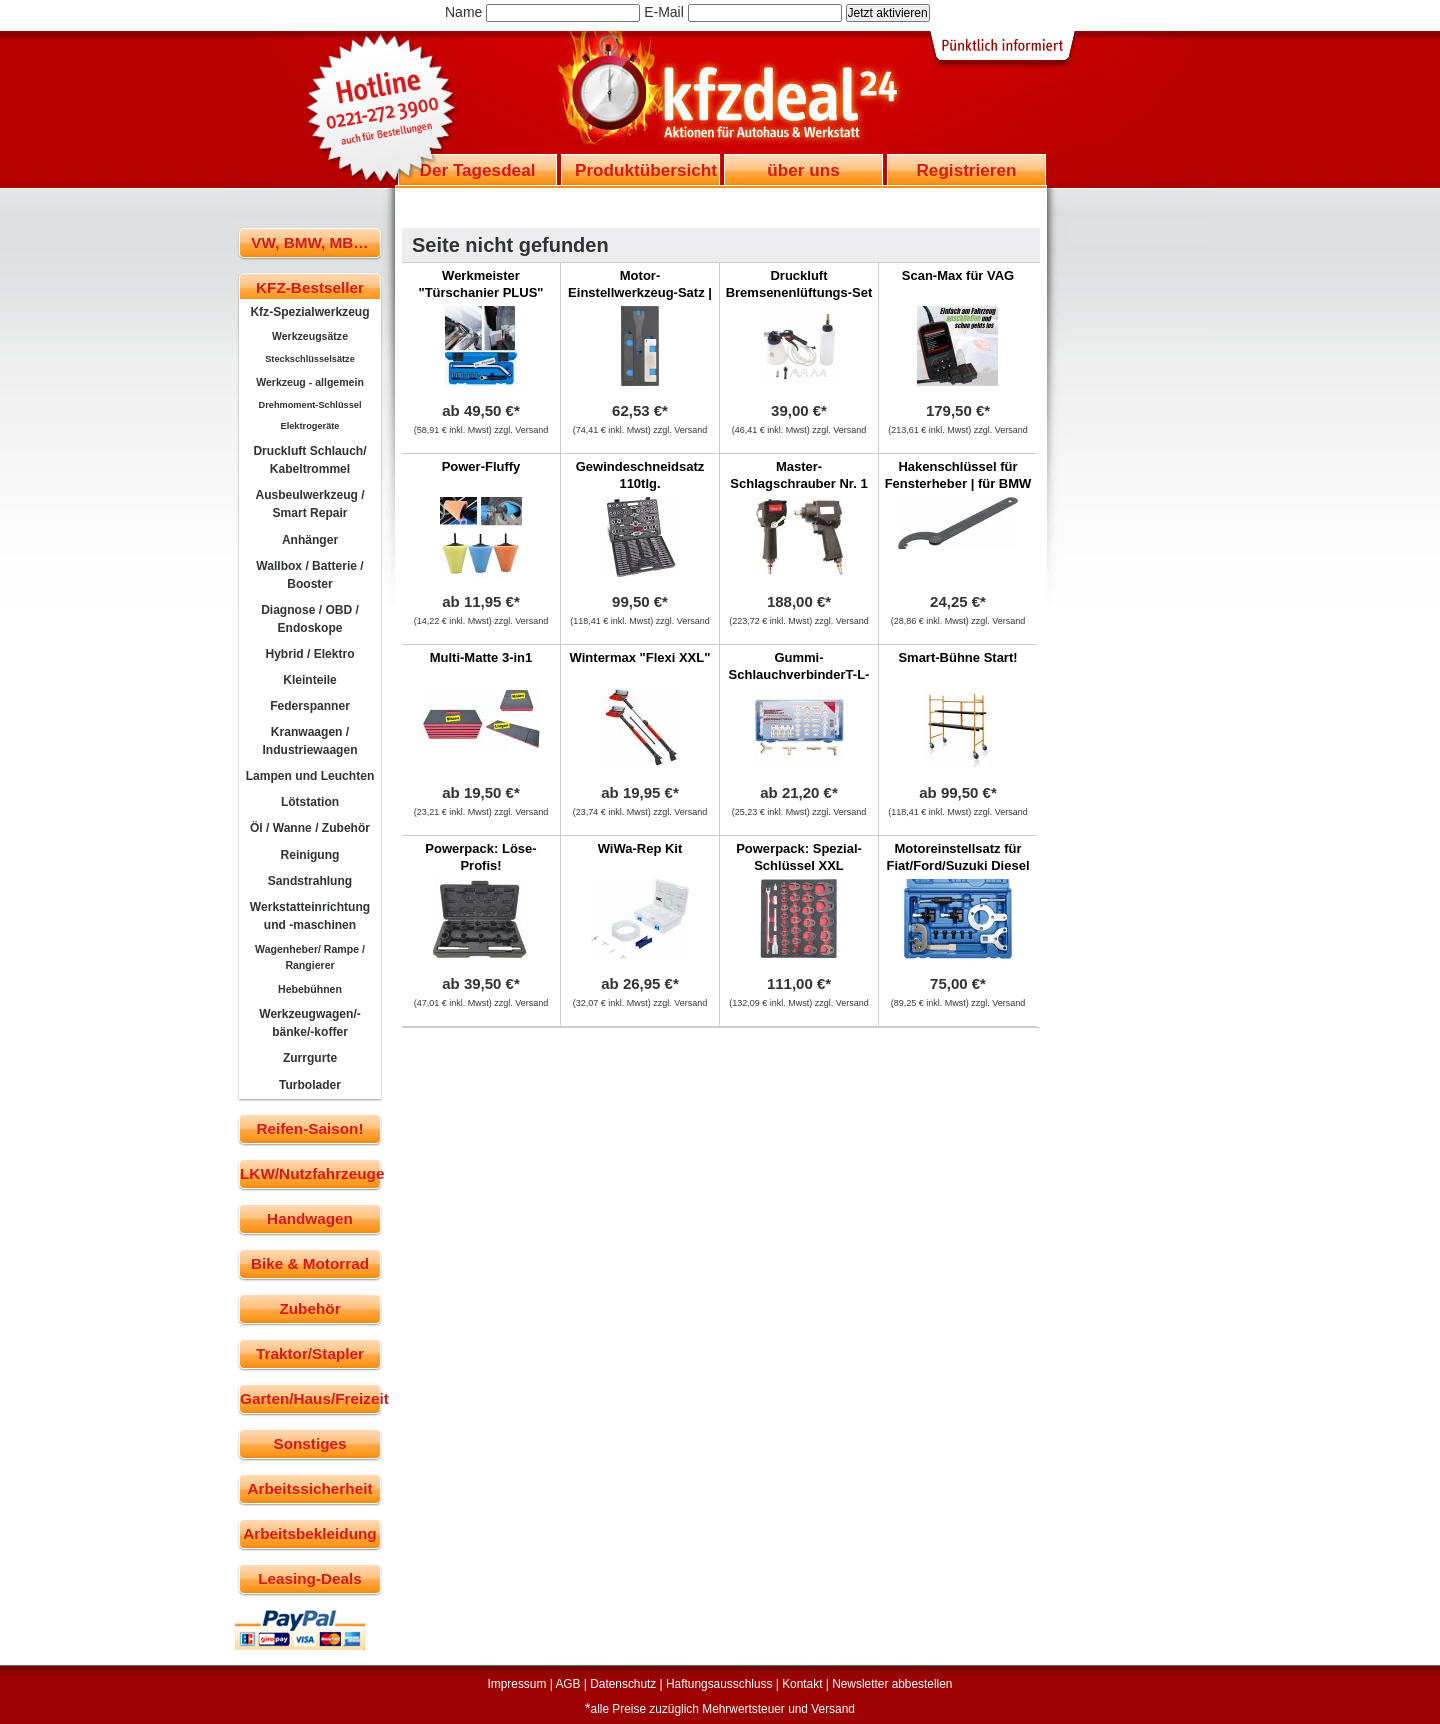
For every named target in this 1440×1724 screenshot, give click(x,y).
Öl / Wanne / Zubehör (310, 828)
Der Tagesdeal (478, 170)
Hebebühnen (310, 989)
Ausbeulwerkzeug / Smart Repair (309, 504)
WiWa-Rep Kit (640, 848)
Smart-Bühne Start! (957, 657)
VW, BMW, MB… (309, 242)
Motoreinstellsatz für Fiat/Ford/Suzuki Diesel (957, 857)
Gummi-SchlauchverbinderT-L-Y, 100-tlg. (799, 674)
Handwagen (310, 1218)
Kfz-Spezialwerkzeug (309, 312)
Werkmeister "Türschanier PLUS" (480, 284)
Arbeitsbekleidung (309, 1533)
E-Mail (664, 12)
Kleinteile (310, 680)
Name (463, 12)
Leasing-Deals (310, 1578)
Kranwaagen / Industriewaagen (309, 741)
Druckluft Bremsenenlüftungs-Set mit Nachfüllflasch (799, 292)
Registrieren (966, 170)
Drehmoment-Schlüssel (310, 405)
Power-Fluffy (481, 466)
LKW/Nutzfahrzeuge (310, 1173)
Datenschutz (623, 1684)
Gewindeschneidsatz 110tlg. (640, 475)
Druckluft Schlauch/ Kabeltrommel (309, 460)
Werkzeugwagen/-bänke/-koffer (310, 1023)
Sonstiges (309, 1443)
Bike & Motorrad (310, 1263)
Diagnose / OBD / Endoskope (310, 619)
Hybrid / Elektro (309, 654)
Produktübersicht (646, 170)
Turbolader (310, 1085)
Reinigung (310, 855)
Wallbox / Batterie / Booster (309, 575)
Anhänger (310, 540)
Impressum (517, 1684)
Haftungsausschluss (719, 1684)
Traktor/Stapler (310, 1353)
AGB (567, 1684)
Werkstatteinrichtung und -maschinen (310, 916)
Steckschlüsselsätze (310, 359)
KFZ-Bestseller (310, 287)
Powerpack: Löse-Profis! (480, 857)
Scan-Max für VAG (958, 275)
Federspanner (310, 706)
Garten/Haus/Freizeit (310, 1398)
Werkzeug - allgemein (310, 382)
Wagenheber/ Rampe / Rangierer (310, 957)
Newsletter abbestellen (892, 1684)
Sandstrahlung (310, 881)
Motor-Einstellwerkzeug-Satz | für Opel (640, 292)
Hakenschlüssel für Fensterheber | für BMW (958, 475)
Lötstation (310, 802)
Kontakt (802, 1684)
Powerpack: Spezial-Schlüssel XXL (799, 857)
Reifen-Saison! (309, 1128)
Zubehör (309, 1308)
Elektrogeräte (310, 426)
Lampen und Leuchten (310, 776)
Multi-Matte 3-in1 (481, 657)
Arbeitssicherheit (310, 1488)
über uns (803, 170)
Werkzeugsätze (310, 336)
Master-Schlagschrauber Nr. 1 (798, 475)
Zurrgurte (310, 1058)
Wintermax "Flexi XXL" (640, 657)
